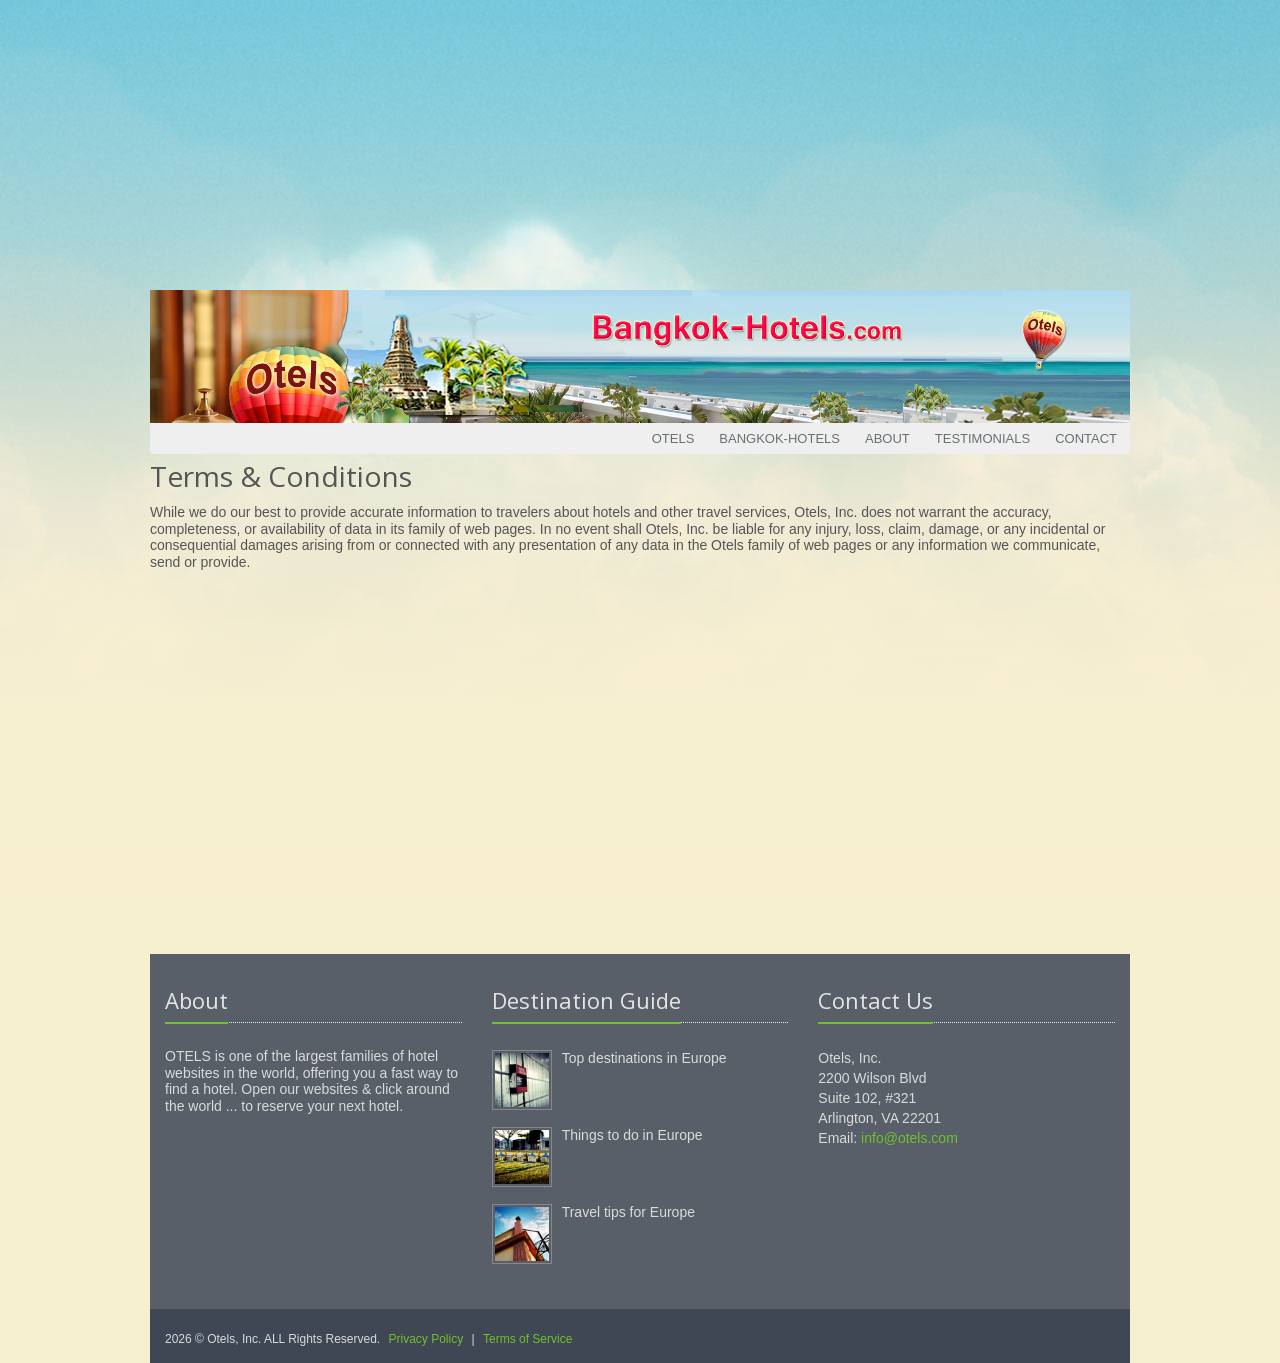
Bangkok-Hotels (779, 438)
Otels (673, 438)
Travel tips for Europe (628, 1212)
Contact (1086, 438)
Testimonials (982, 438)
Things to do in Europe (632, 1135)
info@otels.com (909, 1138)
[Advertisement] (640, 140)
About (887, 438)
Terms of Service (527, 1339)
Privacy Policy (426, 1339)
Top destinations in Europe (644, 1058)
